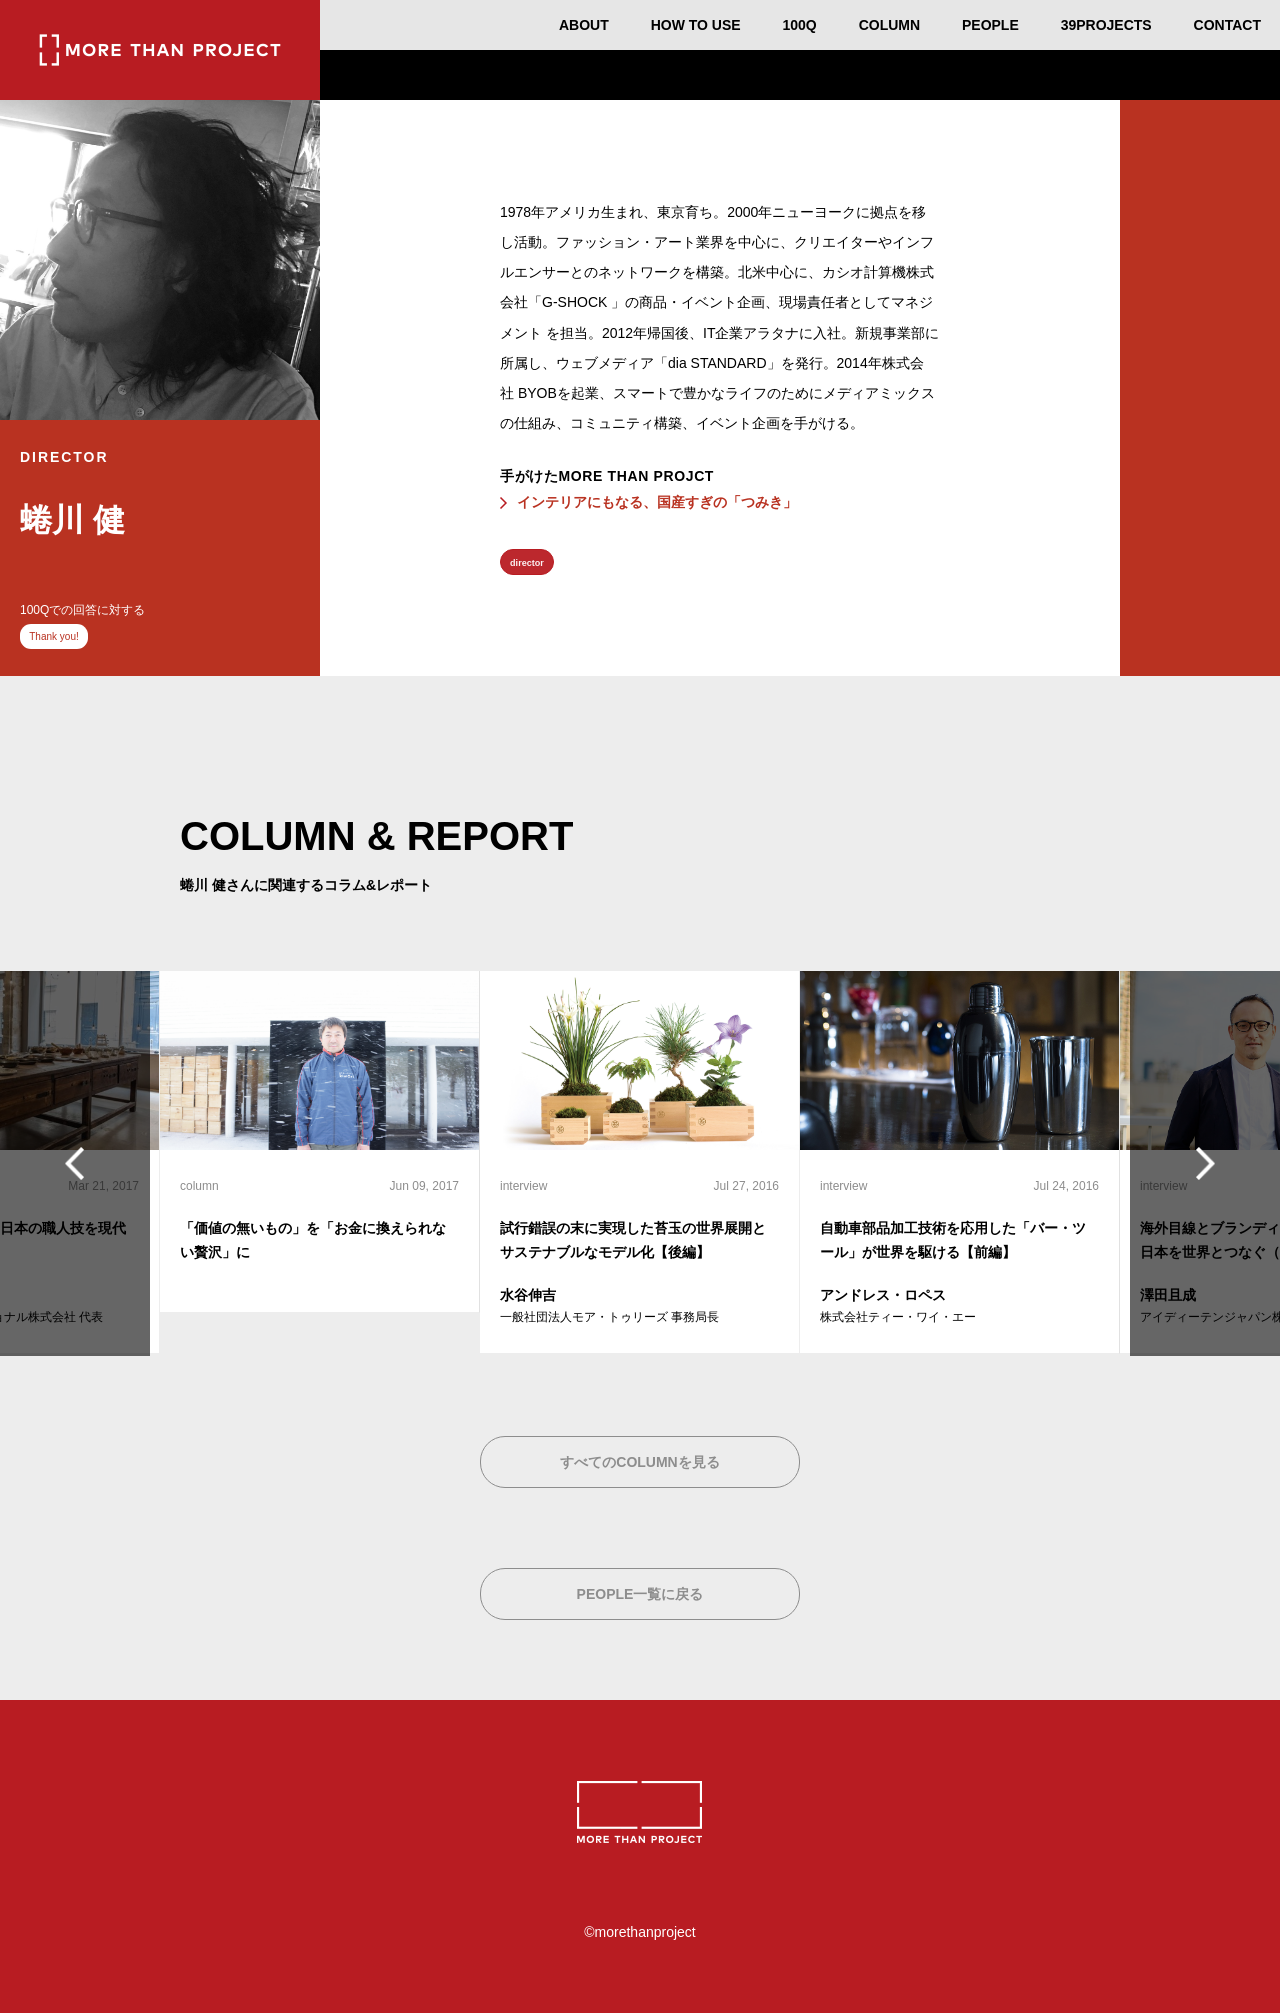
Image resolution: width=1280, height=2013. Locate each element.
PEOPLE (990, 25)
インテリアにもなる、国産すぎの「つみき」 (657, 502)
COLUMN (889, 25)
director (527, 563)
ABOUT (584, 25)
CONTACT (1227, 25)
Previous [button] (80, 1162)
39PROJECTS (1106, 25)
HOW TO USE (696, 25)
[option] (320, 1142)
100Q (800, 25)
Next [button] (1200, 1162)
